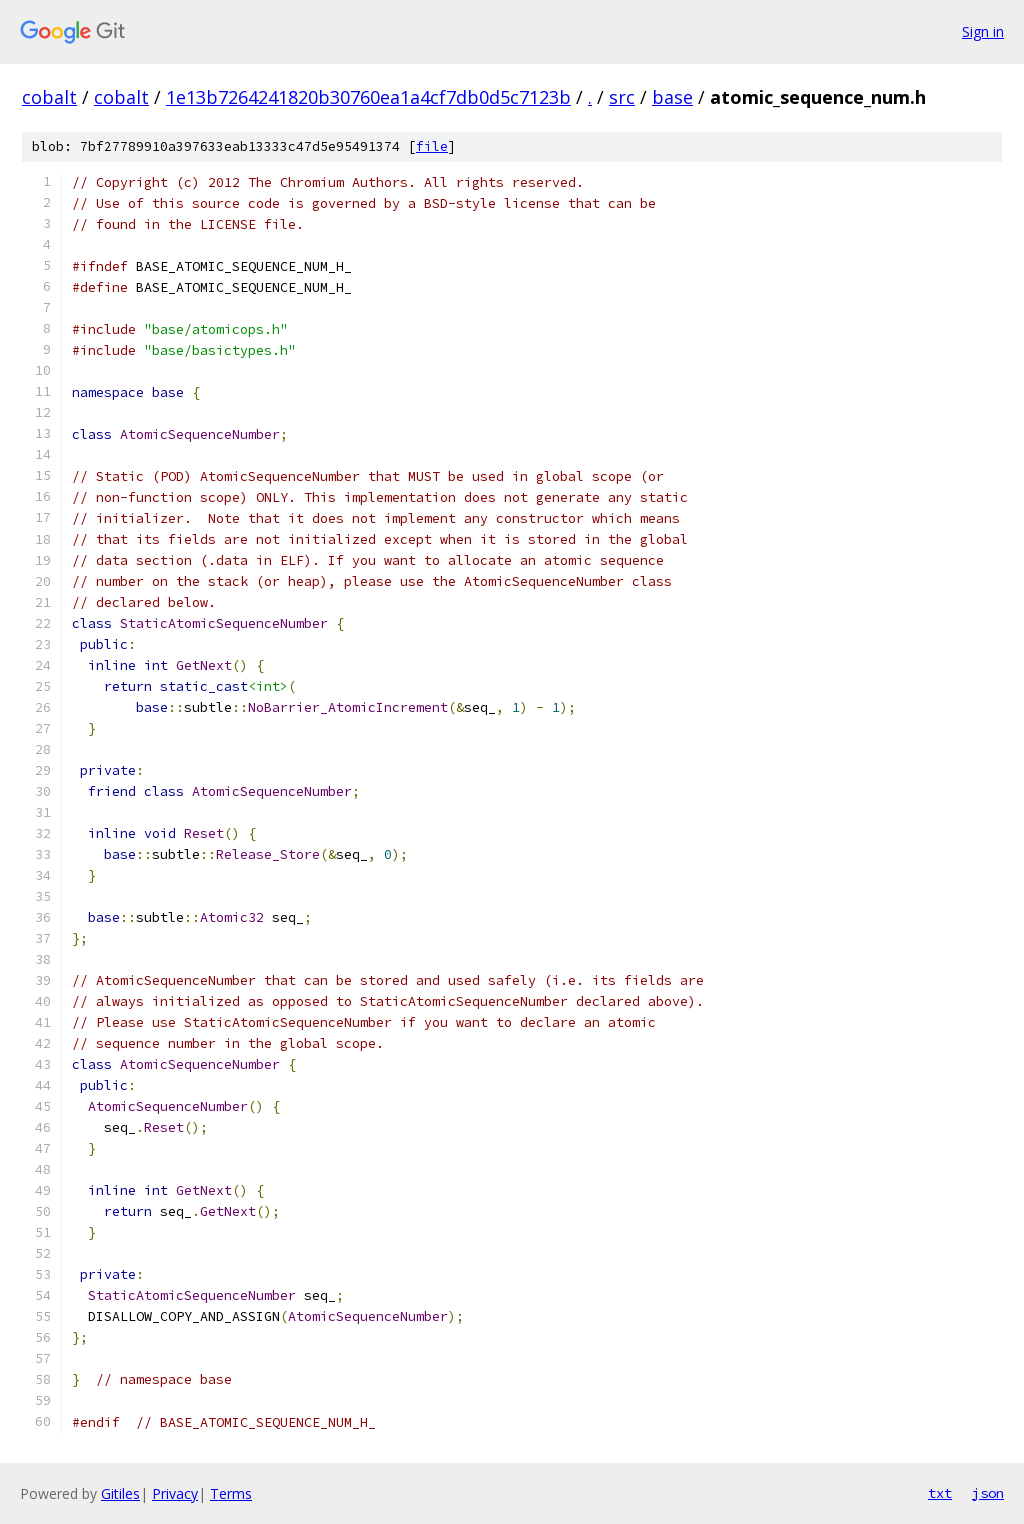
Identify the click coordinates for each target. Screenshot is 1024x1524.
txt (940, 1493)
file (432, 146)
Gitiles (120, 1493)
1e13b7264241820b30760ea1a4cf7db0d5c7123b (368, 97)
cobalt (49, 97)
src (622, 97)
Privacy (175, 1493)
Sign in (983, 31)
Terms (231, 1493)
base (672, 97)
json (988, 1493)
